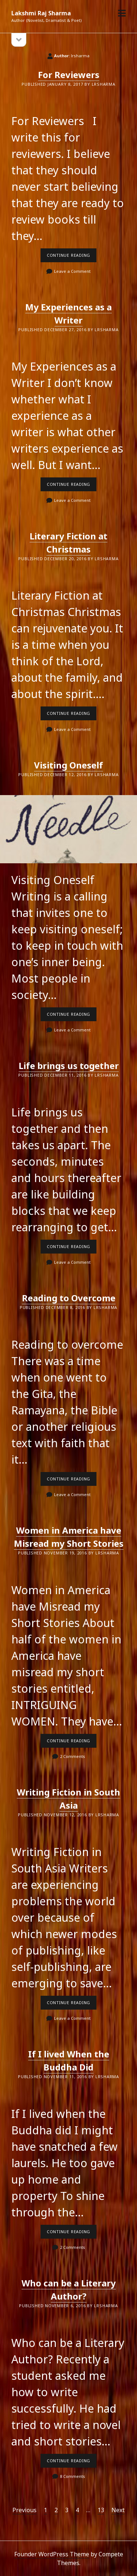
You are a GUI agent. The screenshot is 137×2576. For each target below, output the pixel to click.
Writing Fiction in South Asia (68, 1798)
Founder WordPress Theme (51, 2554)
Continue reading (71, 257)
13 (101, 2510)
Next (118, 2510)
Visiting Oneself (68, 765)
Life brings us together (69, 1066)
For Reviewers (68, 75)
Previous (24, 2510)
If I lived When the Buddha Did (68, 2060)
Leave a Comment (72, 271)
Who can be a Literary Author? (69, 2289)
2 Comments (72, 1756)
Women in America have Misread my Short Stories (68, 1536)
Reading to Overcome (68, 1298)
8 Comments (72, 2476)
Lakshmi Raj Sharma (41, 13)
